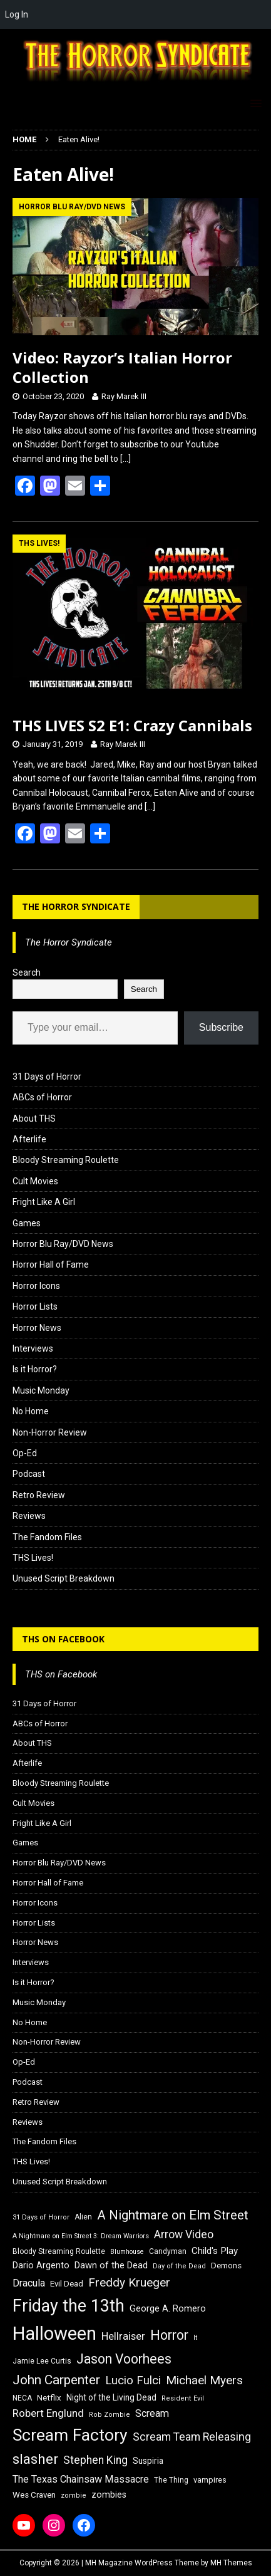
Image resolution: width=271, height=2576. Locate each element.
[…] (125, 459)
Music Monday (41, 1390)
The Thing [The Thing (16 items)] (171, 2480)
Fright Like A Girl (44, 1202)
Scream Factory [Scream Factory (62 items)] (70, 2434)
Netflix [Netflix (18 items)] (49, 2397)
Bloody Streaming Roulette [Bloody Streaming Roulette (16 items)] (59, 2251)
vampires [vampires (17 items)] (210, 2480)
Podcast (29, 1474)
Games (27, 1223)
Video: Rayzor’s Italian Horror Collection (122, 367)
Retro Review (39, 1495)
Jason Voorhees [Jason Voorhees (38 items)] (123, 2359)
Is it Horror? (35, 1369)
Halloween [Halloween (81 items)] (54, 2333)
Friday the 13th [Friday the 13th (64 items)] (69, 2306)
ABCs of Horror (42, 1097)
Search (27, 972)
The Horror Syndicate (76, 906)
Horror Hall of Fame (51, 1264)
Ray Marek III (123, 396)
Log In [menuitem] (16, 14)
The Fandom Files (47, 1537)
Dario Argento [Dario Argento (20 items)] (41, 2265)
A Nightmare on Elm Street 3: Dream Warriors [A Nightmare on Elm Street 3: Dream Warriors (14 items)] (81, 2236)
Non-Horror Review (50, 1432)
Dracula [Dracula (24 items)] (29, 2283)
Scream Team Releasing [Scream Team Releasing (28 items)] (192, 2436)
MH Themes (231, 2562)
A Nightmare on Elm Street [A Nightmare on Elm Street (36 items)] (172, 2215)
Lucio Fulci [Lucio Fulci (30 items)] (133, 2380)
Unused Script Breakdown (64, 1578)
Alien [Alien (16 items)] (83, 2217)
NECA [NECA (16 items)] (22, 2398)
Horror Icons (36, 1286)
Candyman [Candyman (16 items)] (168, 2251)
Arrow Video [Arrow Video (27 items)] (183, 2234)
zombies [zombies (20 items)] (108, 2495)
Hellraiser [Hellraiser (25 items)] (123, 2336)
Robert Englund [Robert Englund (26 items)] (48, 2413)
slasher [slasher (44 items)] (35, 2459)
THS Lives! (33, 1558)
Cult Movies (35, 1181)
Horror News (37, 1328)
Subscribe (221, 1027)
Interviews (33, 1348)
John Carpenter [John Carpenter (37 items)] (56, 2379)
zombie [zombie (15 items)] (73, 2495)
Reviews (29, 1516)
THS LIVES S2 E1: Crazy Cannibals (132, 725)
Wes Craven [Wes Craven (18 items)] (34, 2495)
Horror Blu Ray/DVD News (63, 1244)
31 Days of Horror (47, 1077)
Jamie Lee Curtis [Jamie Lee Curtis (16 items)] (42, 2361)
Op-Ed (25, 1453)
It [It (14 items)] (195, 2338)
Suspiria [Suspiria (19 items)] (148, 2461)
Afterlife (29, 1139)
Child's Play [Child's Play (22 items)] (215, 2250)
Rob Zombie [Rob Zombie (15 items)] (109, 2415)
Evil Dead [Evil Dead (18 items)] (66, 2283)
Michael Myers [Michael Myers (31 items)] (204, 2380)
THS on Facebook (63, 1639)
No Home (31, 1411)
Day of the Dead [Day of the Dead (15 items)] (179, 2266)
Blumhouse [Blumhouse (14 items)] (127, 2252)
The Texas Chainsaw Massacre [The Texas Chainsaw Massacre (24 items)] (81, 2479)
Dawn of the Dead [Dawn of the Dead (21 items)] (111, 2265)
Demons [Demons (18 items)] (226, 2265)
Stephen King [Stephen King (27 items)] (95, 2460)
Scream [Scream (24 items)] (152, 2413)
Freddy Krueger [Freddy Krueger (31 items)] (129, 2282)
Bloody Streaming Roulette (66, 1160)
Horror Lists (35, 1306)
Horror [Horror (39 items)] (169, 2335)
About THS (34, 1118)
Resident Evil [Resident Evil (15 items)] (182, 2398)
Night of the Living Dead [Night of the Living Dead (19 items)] (111, 2397)
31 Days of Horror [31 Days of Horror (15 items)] (41, 2217)
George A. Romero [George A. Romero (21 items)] (168, 2308)
